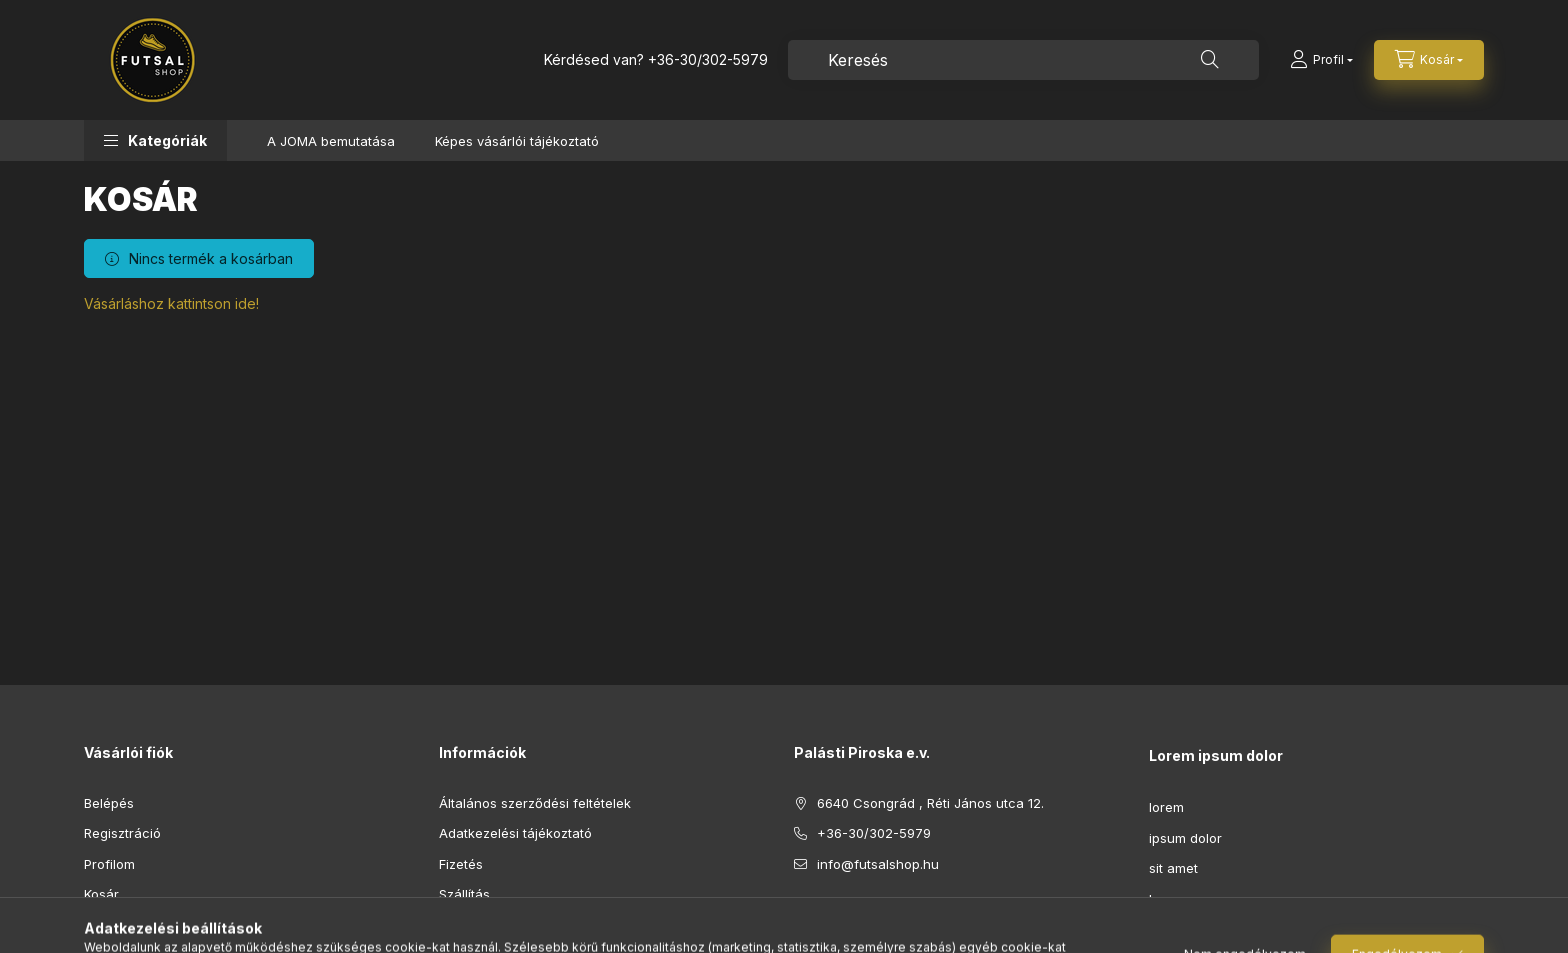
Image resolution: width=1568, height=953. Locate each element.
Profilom (109, 864)
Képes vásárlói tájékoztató (517, 141)
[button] (155, 140)
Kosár (101, 894)
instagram (840, 914)
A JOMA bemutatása (331, 141)
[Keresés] (1210, 60)
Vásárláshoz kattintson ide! (171, 303)
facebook (800, 914)
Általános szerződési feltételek (535, 803)
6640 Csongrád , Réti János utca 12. (930, 803)
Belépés (109, 803)
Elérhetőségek (483, 925)
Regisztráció (122, 833)
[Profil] (1321, 60)
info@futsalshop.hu (878, 864)
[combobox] (1023, 60)
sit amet (1173, 868)
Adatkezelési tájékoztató (515, 833)
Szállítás (464, 894)
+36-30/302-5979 (708, 59)
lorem (1166, 807)
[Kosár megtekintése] (1429, 60)
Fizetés (461, 864)
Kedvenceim (122, 925)
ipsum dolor (1185, 838)
